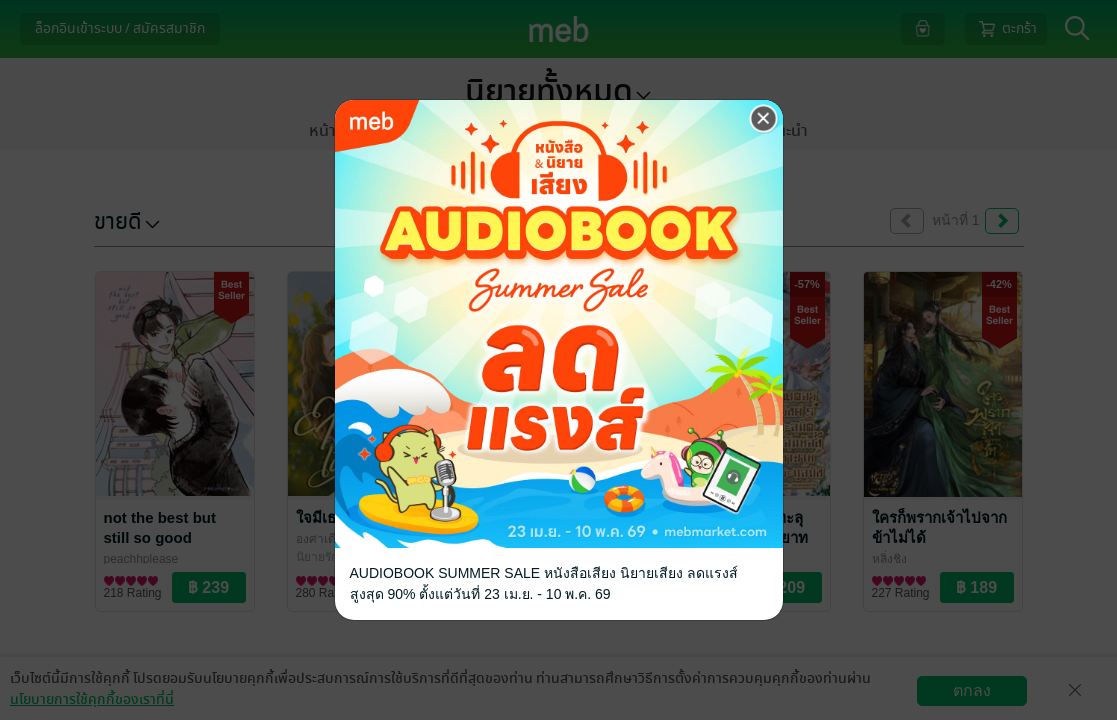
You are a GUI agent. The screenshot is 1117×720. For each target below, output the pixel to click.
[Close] (764, 119)
